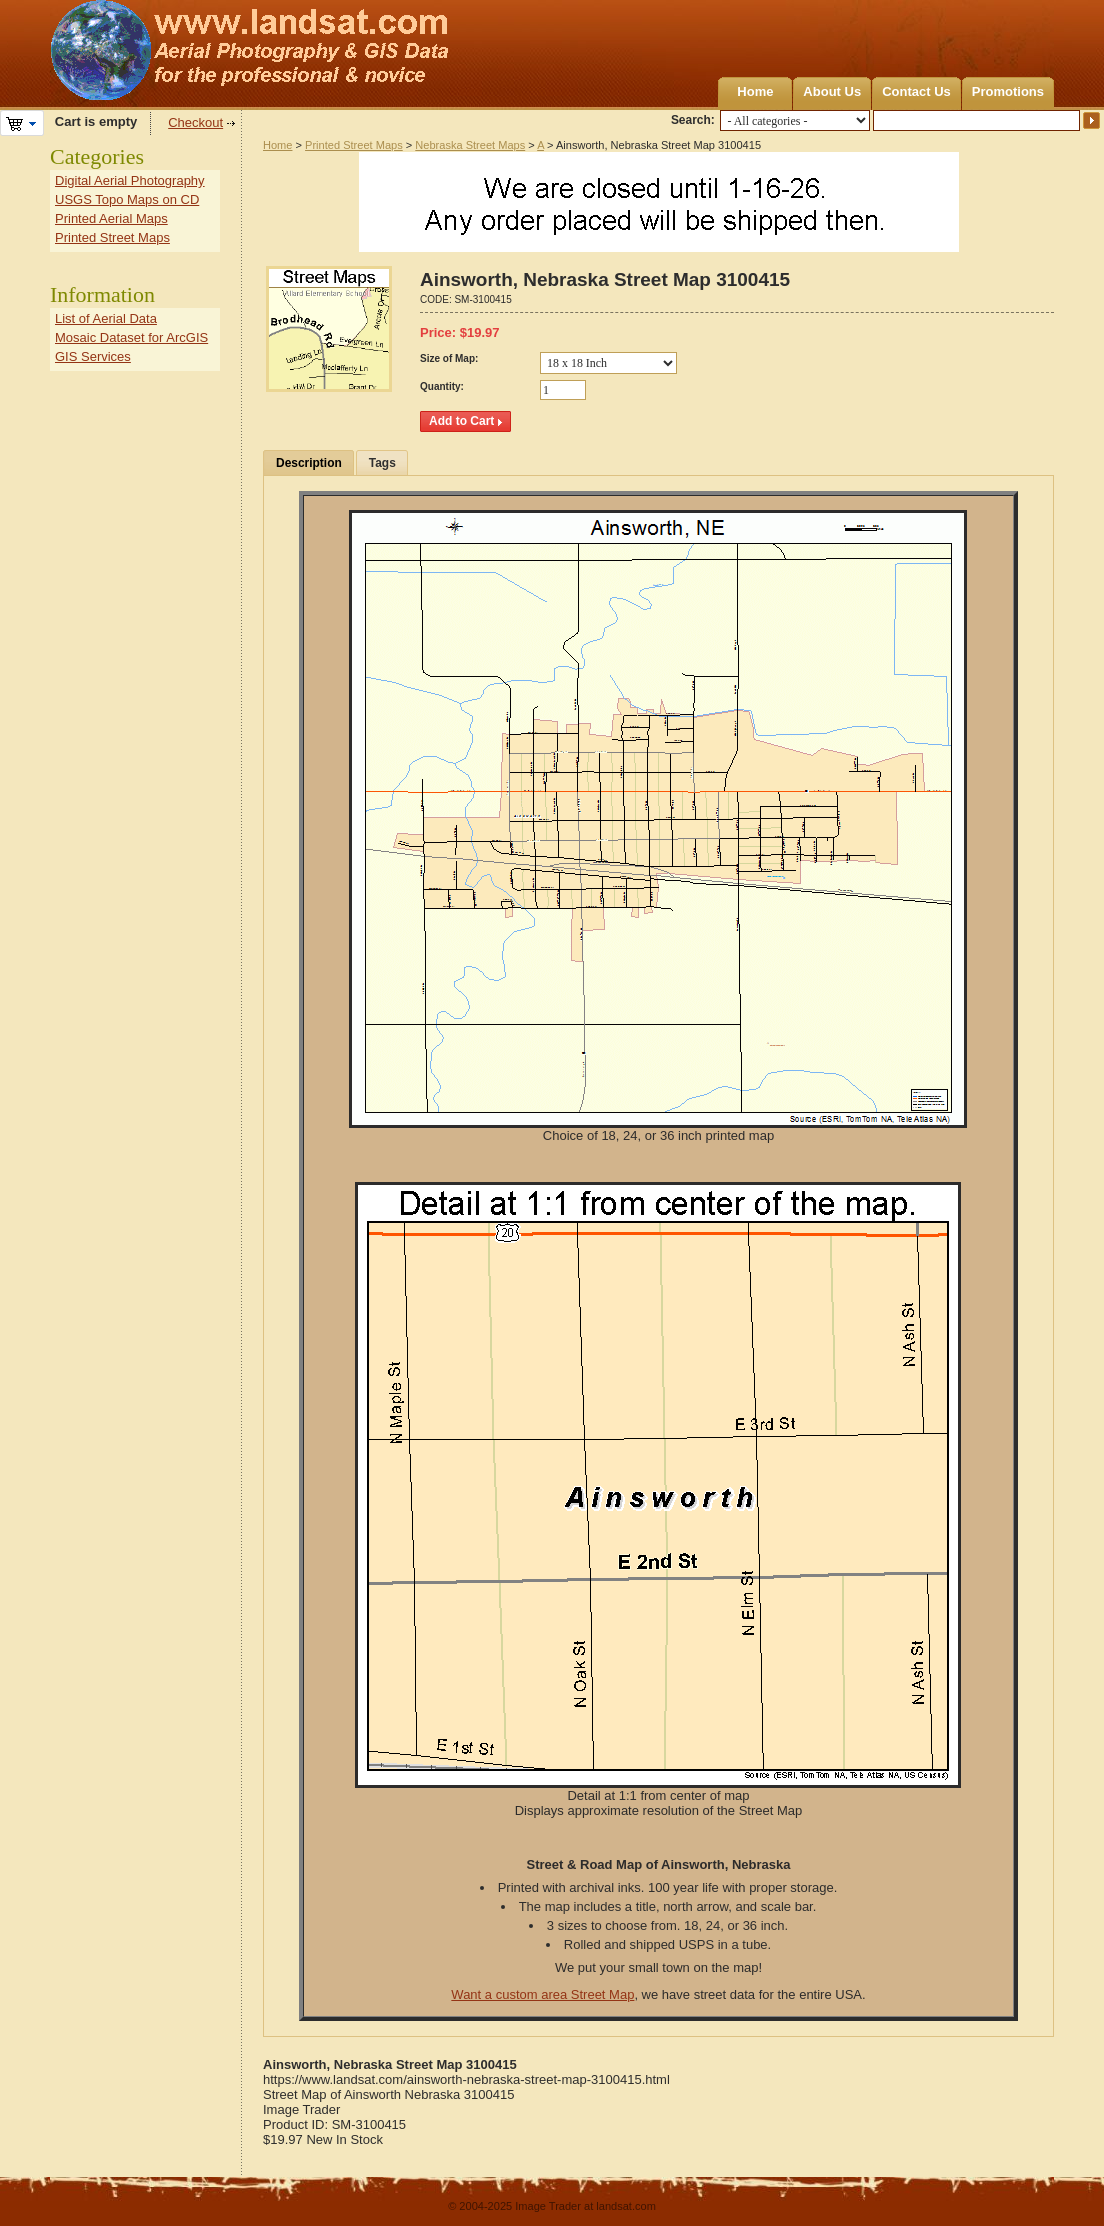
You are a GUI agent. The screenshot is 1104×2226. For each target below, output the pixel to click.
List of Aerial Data (106, 318)
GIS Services (93, 356)
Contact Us (916, 91)
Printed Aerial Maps (111, 218)
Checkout (195, 122)
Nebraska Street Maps (470, 145)
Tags (382, 463)
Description (309, 463)
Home (755, 91)
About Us (832, 91)
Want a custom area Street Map (542, 1994)
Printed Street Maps (354, 145)
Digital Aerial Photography (130, 180)
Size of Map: (449, 358)
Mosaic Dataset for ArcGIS (131, 337)
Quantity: (442, 386)
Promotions (1008, 91)
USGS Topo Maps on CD (127, 199)
